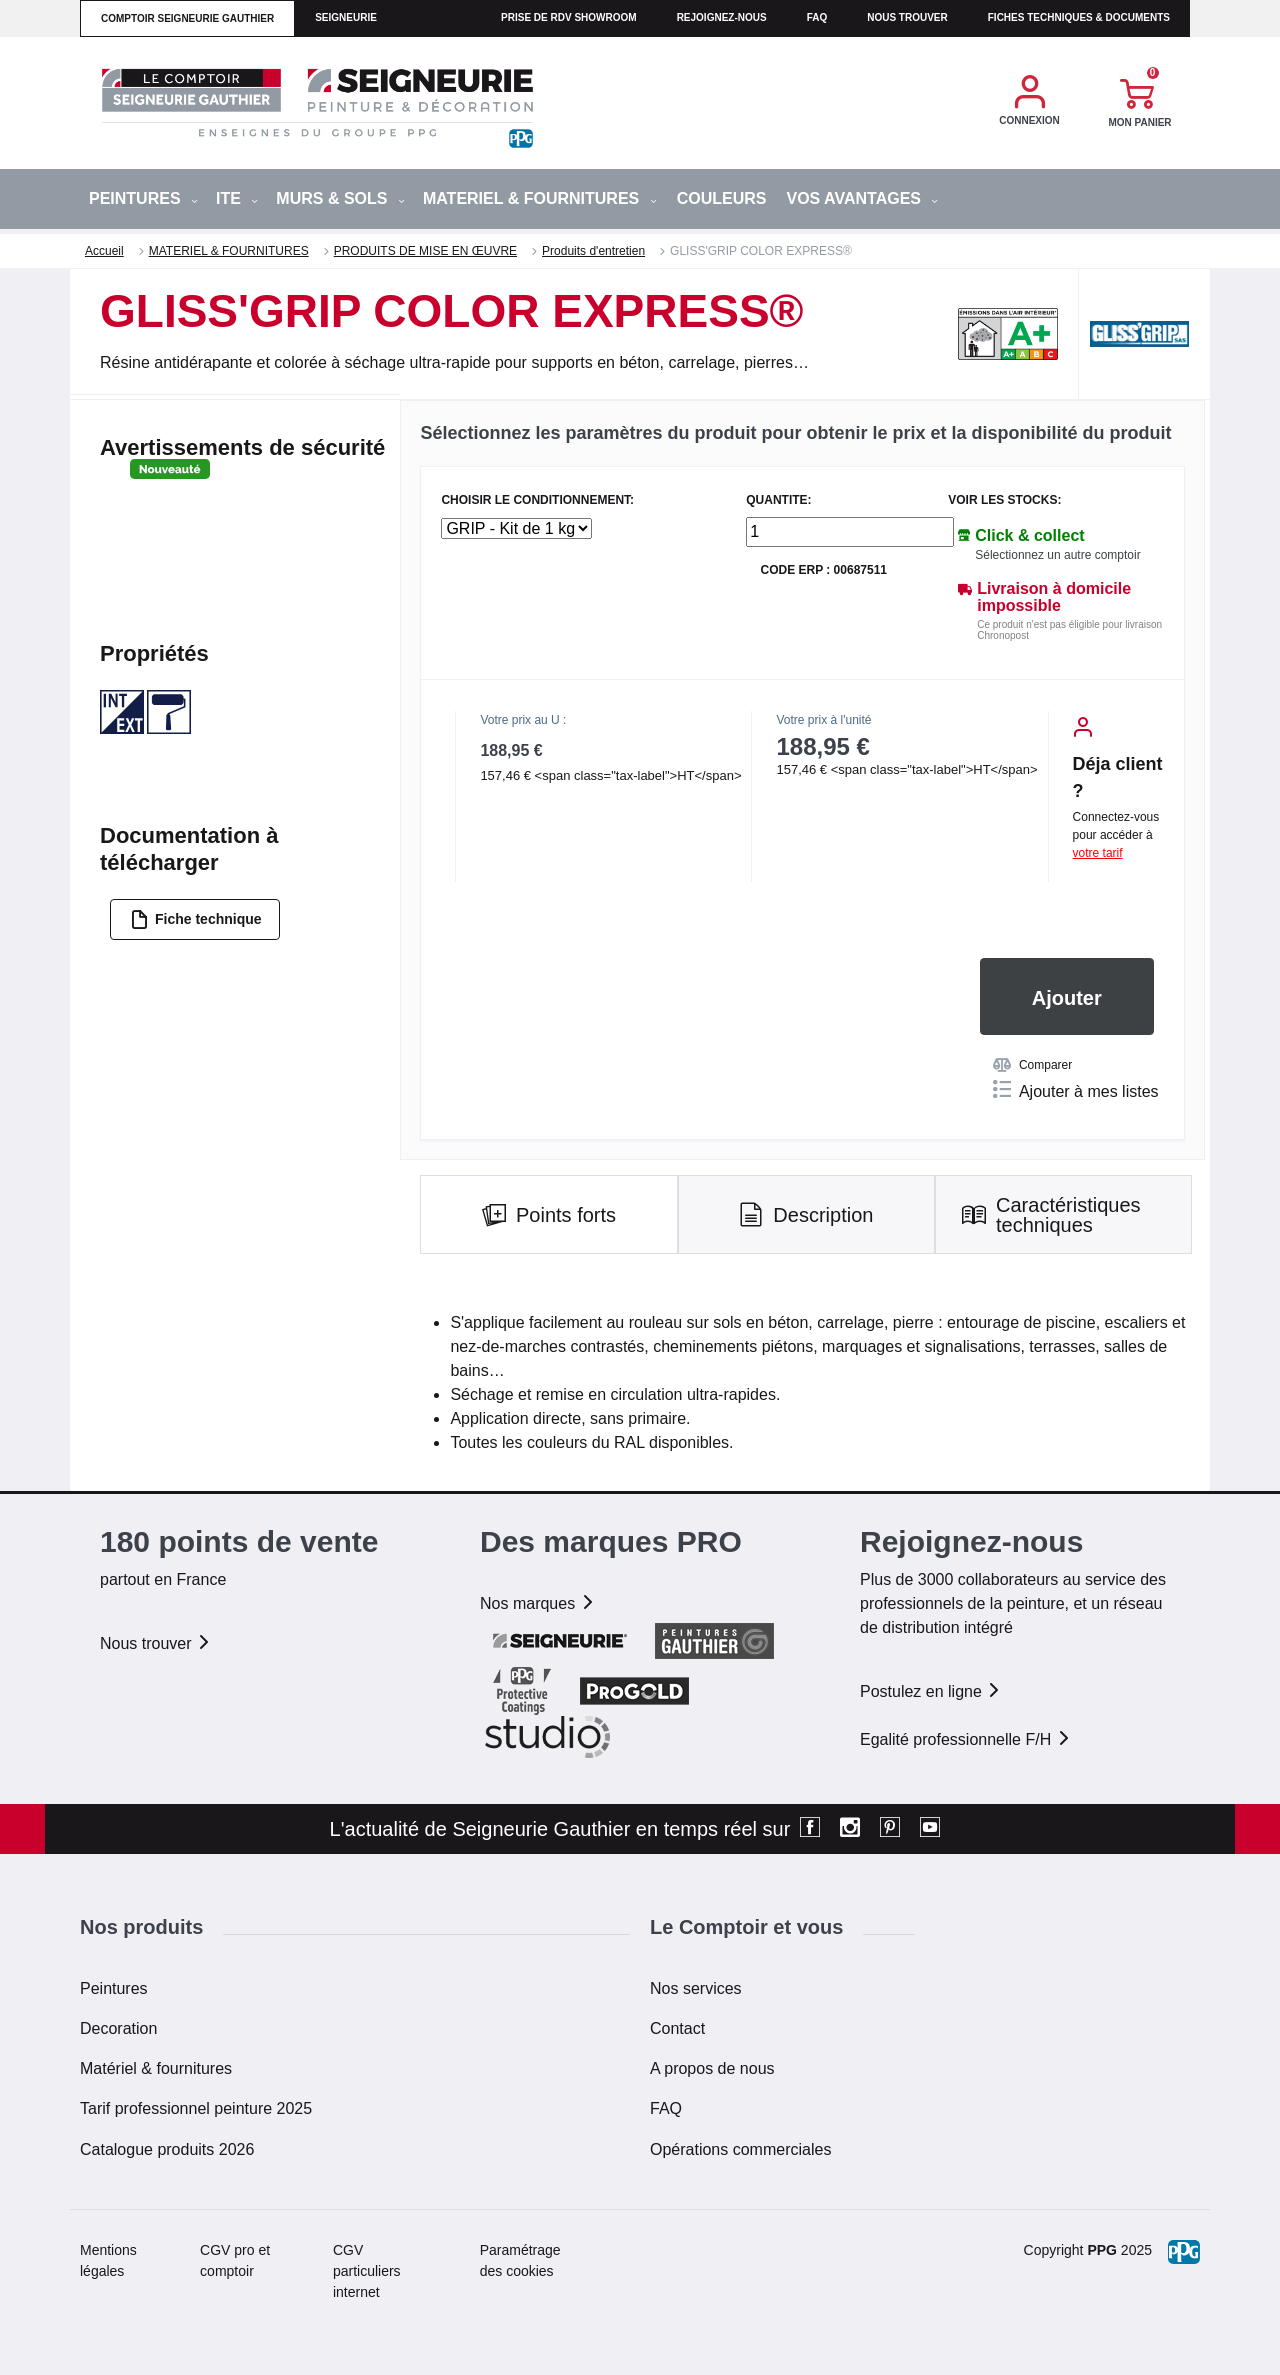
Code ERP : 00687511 (823, 570)
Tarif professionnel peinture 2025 (196, 2108)
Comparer (1032, 1065)
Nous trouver (907, 17)
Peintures (114, 1988)
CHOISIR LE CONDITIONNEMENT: (537, 500)
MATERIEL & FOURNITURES (540, 198)
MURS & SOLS (340, 198)
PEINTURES (143, 198)
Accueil (104, 251)
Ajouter (1067, 998)
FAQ (666, 2108)
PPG (1102, 2250)
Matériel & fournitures (156, 2068)
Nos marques (538, 1603)
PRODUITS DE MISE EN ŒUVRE (425, 251)
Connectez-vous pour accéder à (1116, 835)
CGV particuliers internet (367, 2271)
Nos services (696, 1988)
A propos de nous (712, 2068)
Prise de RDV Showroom (569, 17)
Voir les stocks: (1004, 500)
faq (817, 17)
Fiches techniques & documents (1079, 17)
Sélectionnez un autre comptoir (1057, 555)
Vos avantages (862, 198)
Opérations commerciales (740, 2149)
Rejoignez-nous (722, 17)
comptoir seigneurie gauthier (187, 18)
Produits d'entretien (593, 251)
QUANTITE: (778, 500)
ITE (237, 198)
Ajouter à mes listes (1076, 1090)
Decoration (118, 2028)
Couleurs (722, 198)
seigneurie (346, 17)
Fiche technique (196, 919)
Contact (677, 2028)
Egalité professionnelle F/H (966, 1739)
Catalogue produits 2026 (167, 2149)
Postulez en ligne (931, 1691)
